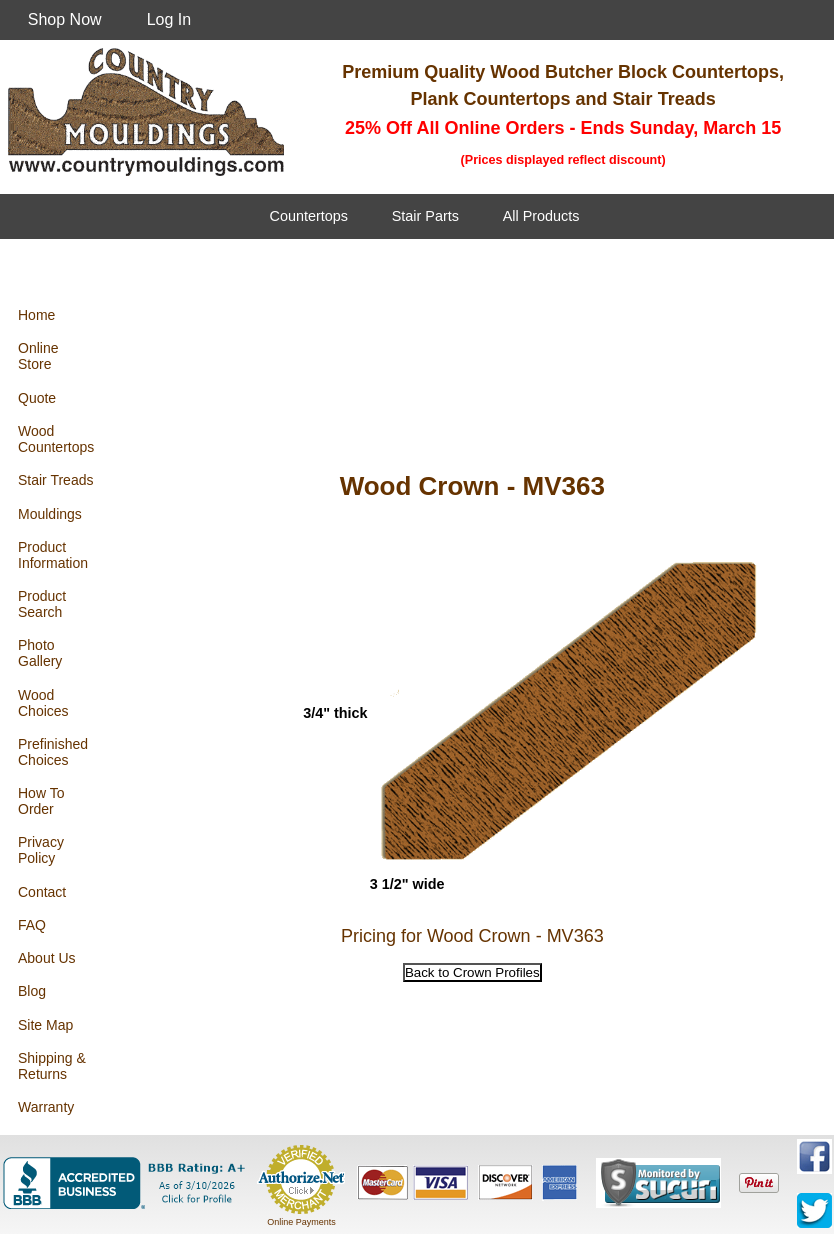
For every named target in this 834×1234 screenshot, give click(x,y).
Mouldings (50, 514)
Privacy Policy (41, 850)
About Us (47, 958)
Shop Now (65, 19)
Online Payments (301, 1222)
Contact (42, 892)
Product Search (42, 604)
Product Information (53, 555)
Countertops (309, 216)
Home (36, 315)
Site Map (45, 1025)
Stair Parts (425, 216)
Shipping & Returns (52, 1066)
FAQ (32, 925)
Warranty (46, 1107)
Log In (169, 19)
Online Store (38, 356)
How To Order (41, 801)
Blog (32, 991)
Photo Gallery (40, 653)
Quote (37, 398)
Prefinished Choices (53, 752)
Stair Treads (55, 480)
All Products (541, 216)
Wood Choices (43, 703)
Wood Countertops (56, 439)
